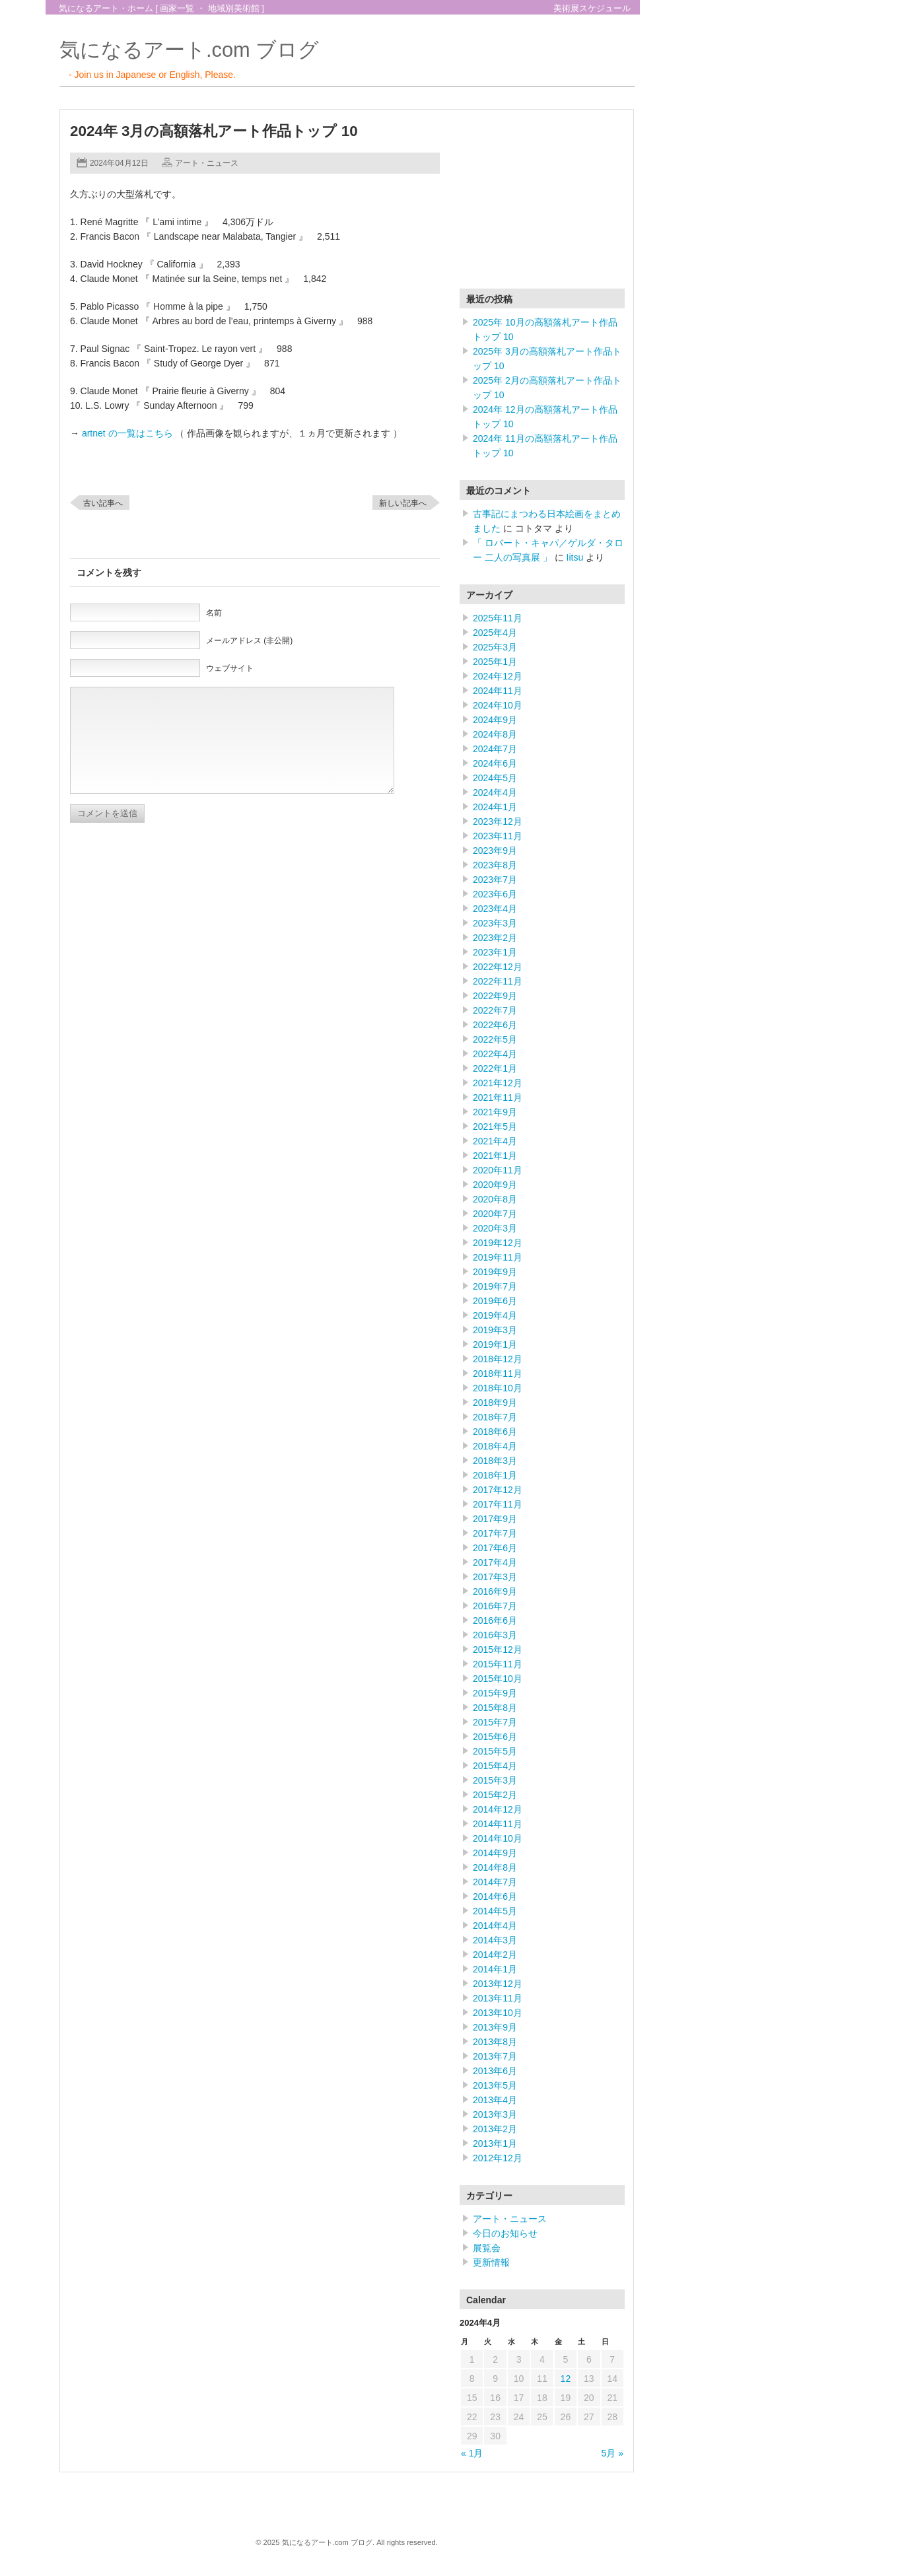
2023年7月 (495, 879)
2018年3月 (495, 1460)
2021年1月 (495, 1155)
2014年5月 (495, 1911)
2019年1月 (495, 1344)
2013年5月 (495, 2085)
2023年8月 (495, 865)
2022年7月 (495, 1010)
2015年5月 (495, 1751)
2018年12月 (497, 1359)
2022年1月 (495, 1068)
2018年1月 (495, 1475)
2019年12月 (497, 1242)
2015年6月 (495, 1736)
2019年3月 (495, 1330)
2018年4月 (495, 1446)
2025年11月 (497, 618)
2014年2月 (495, 1954)
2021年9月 (495, 1112)
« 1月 (472, 2453)
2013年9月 (495, 2027)
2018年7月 (495, 1417)
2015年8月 (495, 1707)
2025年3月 (495, 647)
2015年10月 (497, 1678)
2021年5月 (495, 1126)
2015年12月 (497, 1649)
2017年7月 (495, 1533)
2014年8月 (495, 1867)
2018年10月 (497, 1388)
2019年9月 (495, 1272)
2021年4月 (495, 1141)
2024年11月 (497, 690)
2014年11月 (497, 1824)
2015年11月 (497, 1664)
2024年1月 (495, 807)
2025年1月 (495, 661)
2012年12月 (497, 2158)
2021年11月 (497, 1097)
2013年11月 (497, 1998)
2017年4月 (495, 1562)
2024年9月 (495, 719)
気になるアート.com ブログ (189, 49)
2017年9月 (495, 1519)
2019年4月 (495, 1315)
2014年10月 (497, 1838)
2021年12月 (497, 1083)
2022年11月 (497, 981)
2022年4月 (495, 1054)
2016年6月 (495, 1620)
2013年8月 (495, 2041)
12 (566, 2378)
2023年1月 (495, 952)
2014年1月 (495, 1969)
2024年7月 (495, 749)
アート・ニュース (206, 163)
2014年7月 (495, 1882)
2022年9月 (495, 996)
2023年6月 (495, 894)
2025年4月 (495, 632)
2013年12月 (497, 1983)
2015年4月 (495, 1765)
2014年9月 (495, 1853)
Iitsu (575, 557)
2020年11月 (497, 1170)
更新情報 (491, 2262)
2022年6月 (495, 1025)
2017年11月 (497, 1504)
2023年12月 (497, 821)
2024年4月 (495, 792)
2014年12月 (497, 1809)
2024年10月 (497, 705)
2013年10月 (497, 2012)
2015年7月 (495, 1722)
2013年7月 (495, 2056)
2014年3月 (495, 1940)
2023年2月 (495, 937)
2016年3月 (495, 1635)
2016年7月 (495, 1606)
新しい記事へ (403, 503)
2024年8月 (495, 734)
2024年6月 (495, 763)
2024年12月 (497, 676)
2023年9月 (495, 850)
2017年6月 (495, 1548)
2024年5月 (495, 778)
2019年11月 (497, 1257)
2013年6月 (495, 2071)
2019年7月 (495, 1286)
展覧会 (487, 2248)
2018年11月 (497, 1373)
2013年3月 (495, 2114)
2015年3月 (495, 1780)
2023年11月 (497, 836)
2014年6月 (495, 1896)
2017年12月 (497, 1489)
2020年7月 (495, 1213)
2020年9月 (495, 1184)
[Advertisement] (542, 202)
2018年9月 (495, 1402)
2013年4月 (495, 2100)
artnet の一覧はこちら (127, 433)
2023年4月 (495, 908)
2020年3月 (495, 1228)
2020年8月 (495, 1199)
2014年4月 (495, 1925)
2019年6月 (495, 1301)
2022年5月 (495, 1039)
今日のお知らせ (505, 2233)
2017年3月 (495, 1577)
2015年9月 (495, 1693)
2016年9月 (495, 1591)
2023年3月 (495, 923)
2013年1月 (495, 2143)
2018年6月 (495, 1431)
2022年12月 (497, 966)
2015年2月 (495, 1795)
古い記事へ (103, 503)
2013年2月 (495, 2129)
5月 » (612, 2453)
